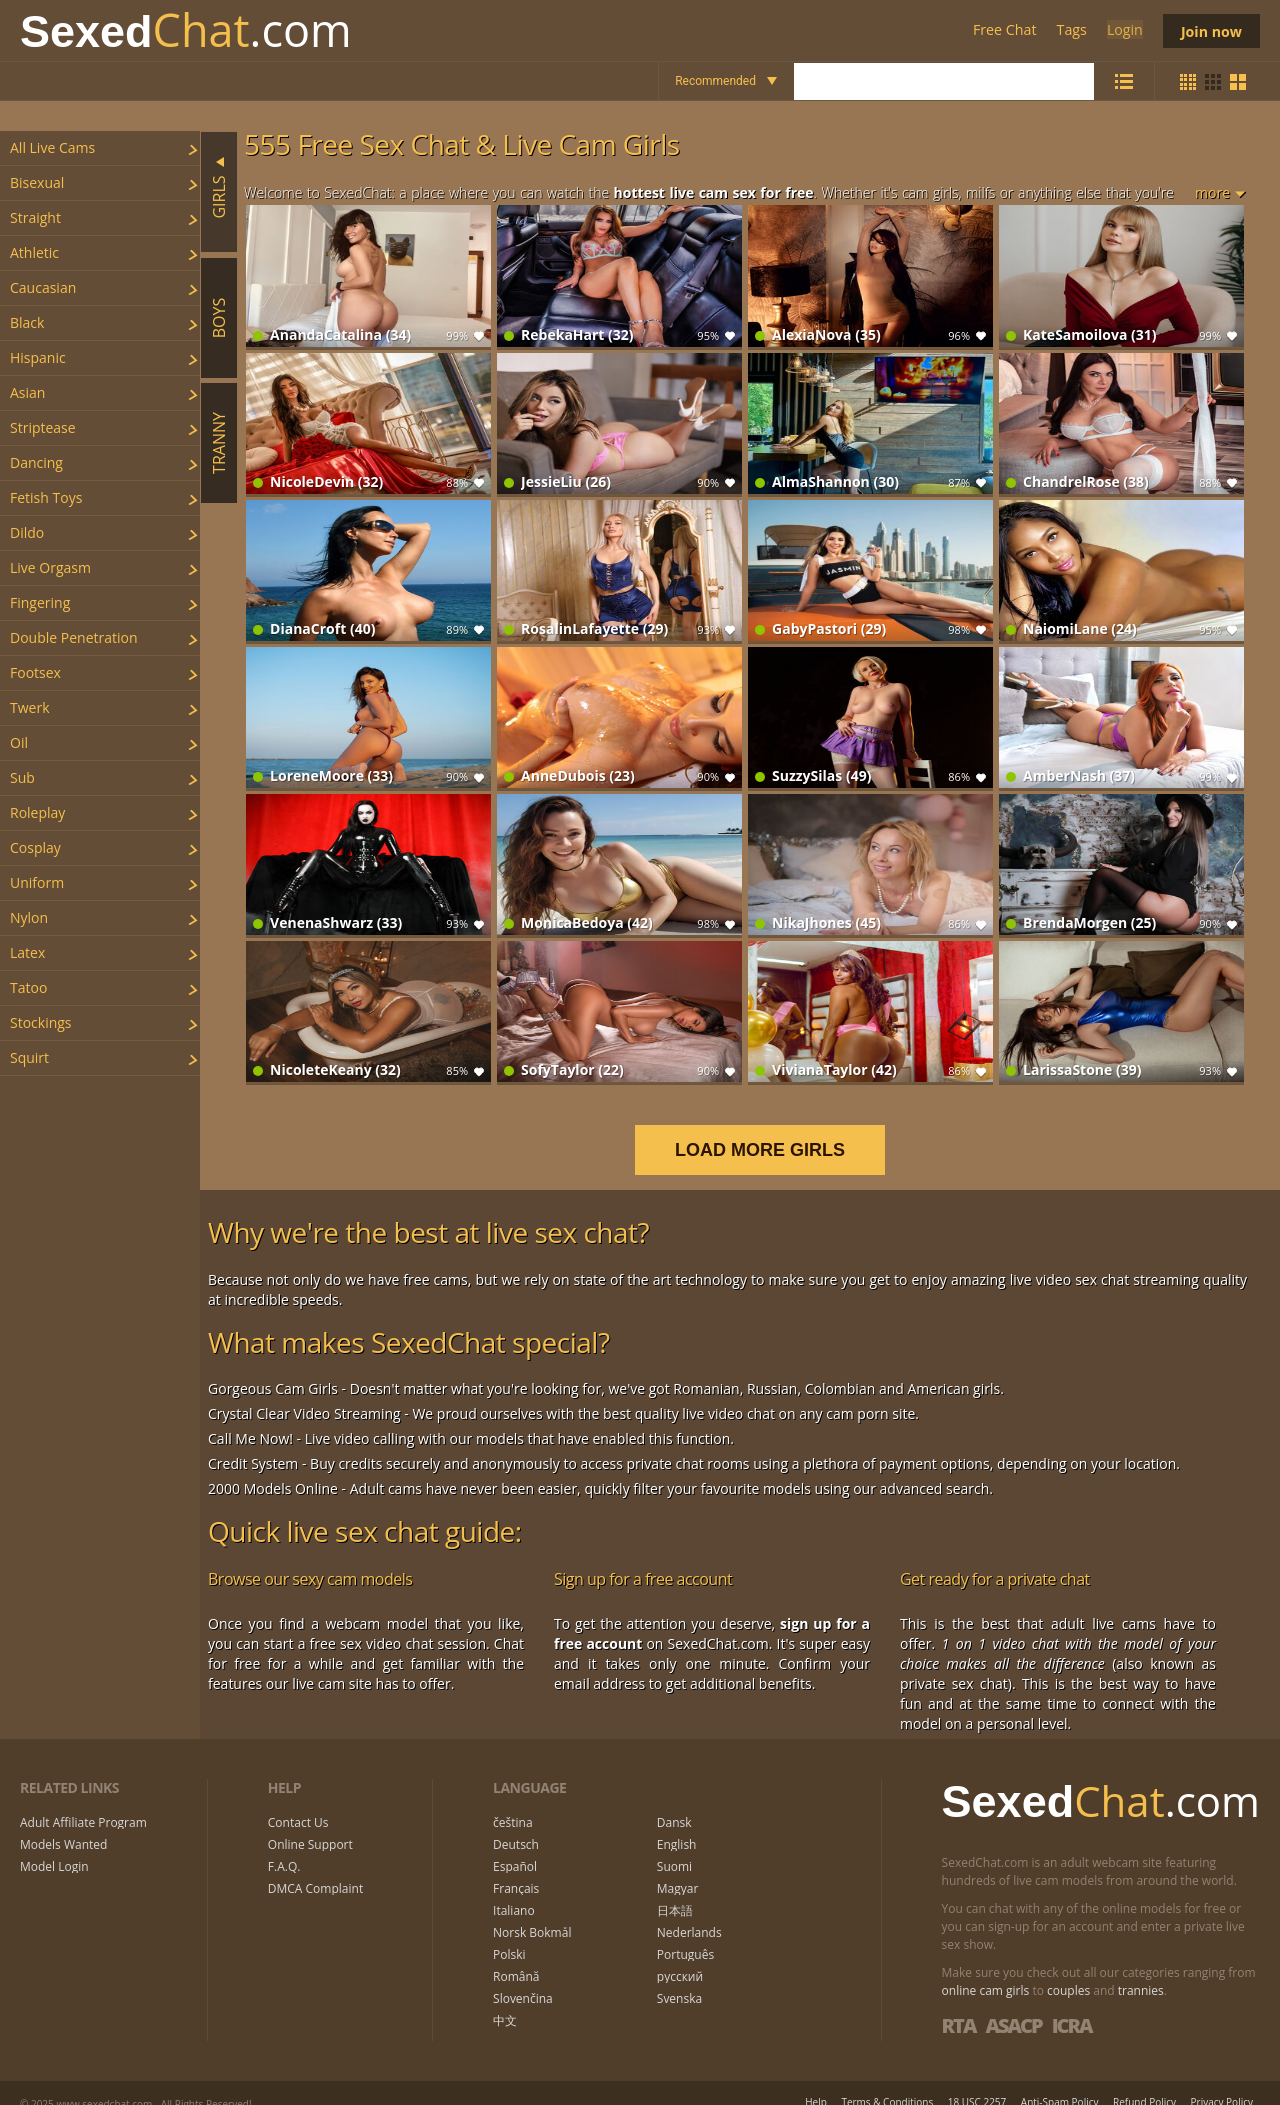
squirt (29, 1057)
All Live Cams (52, 147)
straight (35, 217)
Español (515, 1847)
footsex (35, 672)
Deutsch (516, 1825)
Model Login (54, 1847)
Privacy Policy (1222, 2081)
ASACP (1013, 2004)
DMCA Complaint (315, 1869)
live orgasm (50, 567)
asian (27, 392)
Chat (186, 30)
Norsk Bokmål (532, 1913)
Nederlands (689, 1913)
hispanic (38, 357)
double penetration (74, 637)
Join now (1210, 30)
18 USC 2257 (977, 2081)
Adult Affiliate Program (83, 1803)
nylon (29, 917)
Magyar (678, 1869)
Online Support (310, 1825)
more (1212, 192)
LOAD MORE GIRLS (773, 1129)
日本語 (675, 1891)
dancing (36, 462)
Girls (219, 196)
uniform (37, 882)
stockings (41, 1022)
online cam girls (986, 1969)
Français (516, 1869)
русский (680, 1957)
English (677, 1825)
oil (19, 742)
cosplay (35, 847)
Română (516, 1957)
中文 (505, 2001)
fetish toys (46, 497)
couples (1068, 1969)
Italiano (514, 1891)
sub (22, 777)
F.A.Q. (284, 1847)
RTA (959, 2004)
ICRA (1072, 2004)
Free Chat (1003, 30)
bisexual (37, 182)
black (27, 322)
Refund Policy (1144, 2081)
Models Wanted (63, 1825)
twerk (30, 707)
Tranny (219, 443)
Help (816, 2081)
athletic (34, 252)
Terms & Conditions (887, 2081)
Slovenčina (523, 1979)
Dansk (674, 1803)
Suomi (674, 1847)
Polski (509, 1935)
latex (27, 952)
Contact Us (298, 1803)
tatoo (28, 987)
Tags (1070, 30)
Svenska (679, 1979)
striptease (43, 427)
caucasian (43, 287)
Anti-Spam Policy (1060, 2081)
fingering (40, 602)
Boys (219, 317)
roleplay (37, 812)
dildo (27, 532)
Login (1121, 30)
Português (685, 1935)
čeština (513, 1803)
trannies (1141, 1969)
